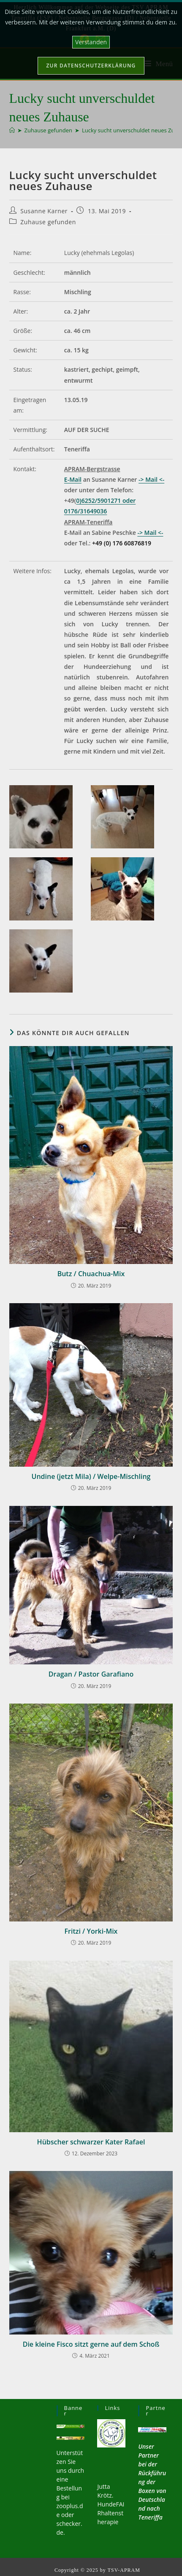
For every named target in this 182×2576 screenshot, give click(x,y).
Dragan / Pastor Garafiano (91, 1674)
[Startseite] (12, 130)
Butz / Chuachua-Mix (91, 1273)
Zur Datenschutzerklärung (91, 65)
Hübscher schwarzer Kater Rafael (91, 2142)
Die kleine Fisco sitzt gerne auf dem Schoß (91, 2344)
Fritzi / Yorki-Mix (91, 1931)
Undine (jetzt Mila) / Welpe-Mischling (91, 1476)
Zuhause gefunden (48, 222)
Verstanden (91, 42)
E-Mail (72, 479)
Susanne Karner (44, 211)
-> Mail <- (151, 479)
